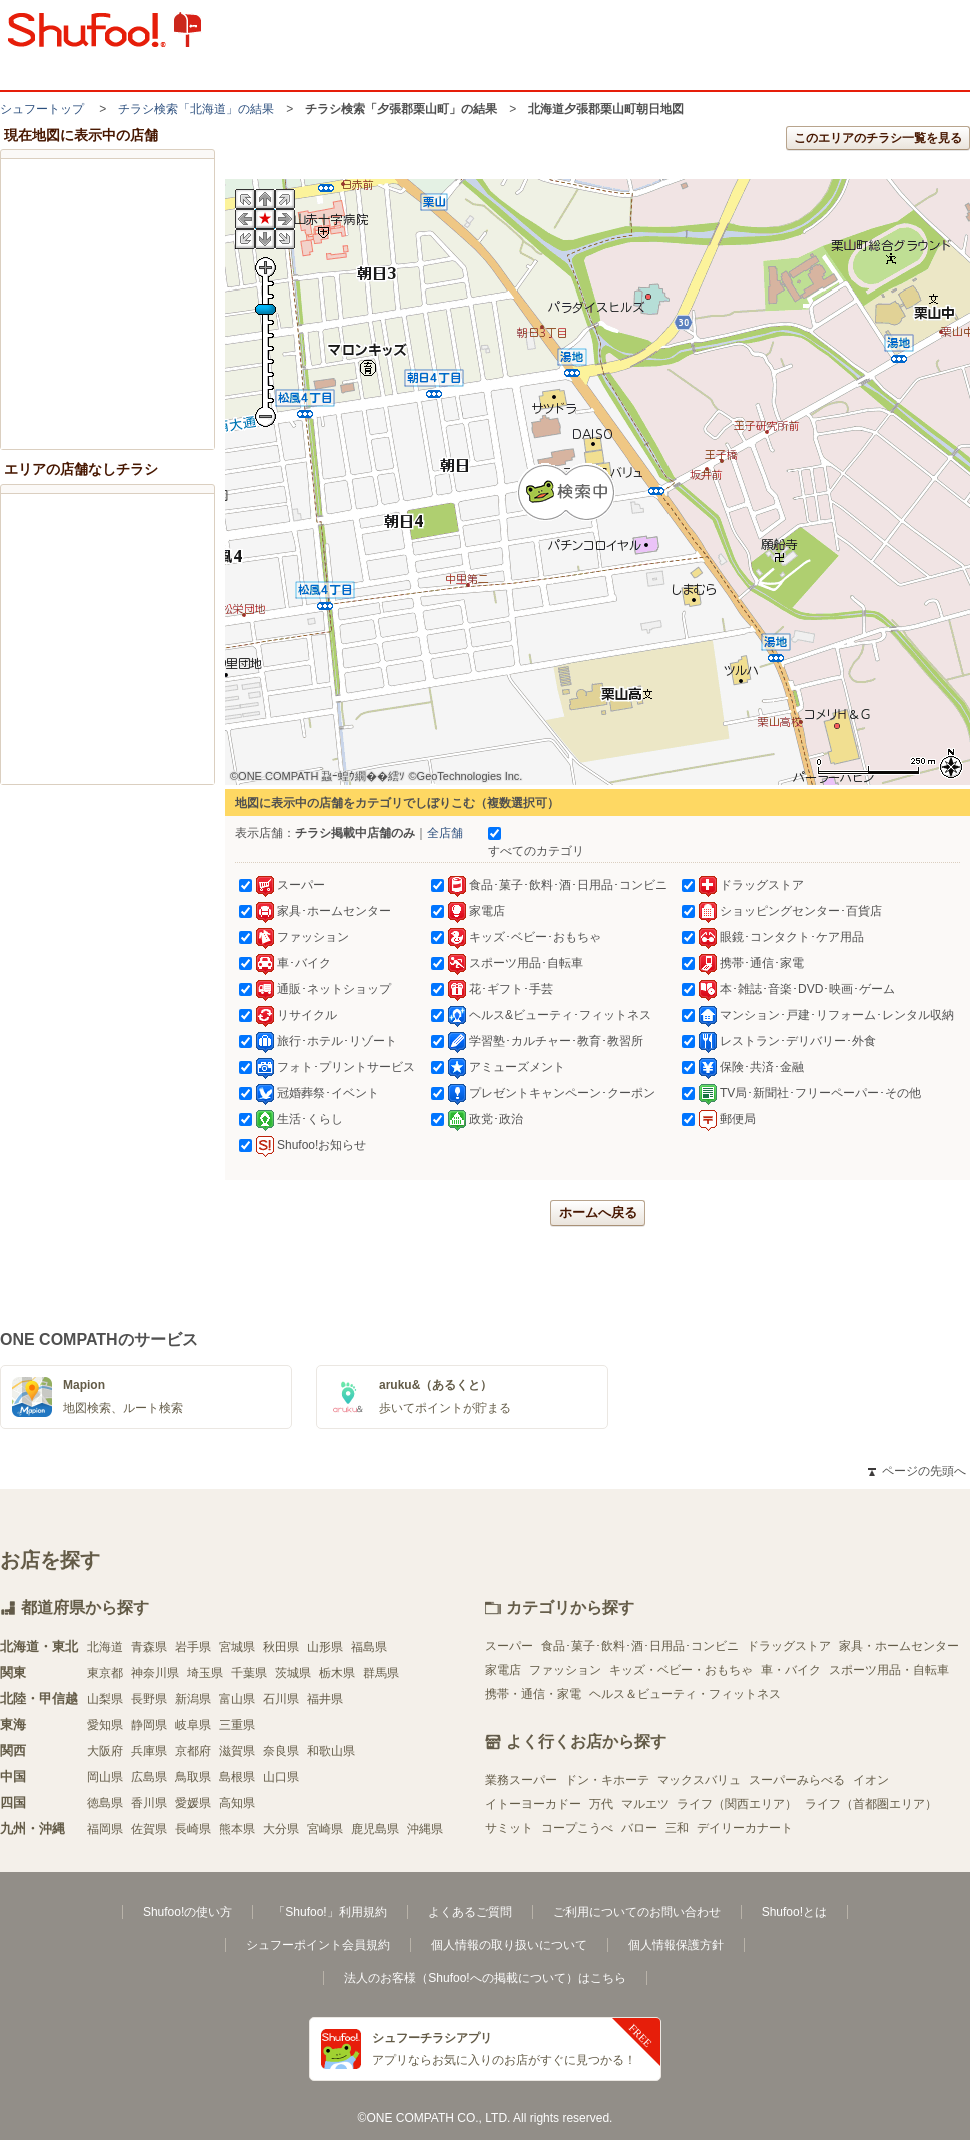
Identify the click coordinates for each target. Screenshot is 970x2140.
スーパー (509, 1646)
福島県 (369, 1647)
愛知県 (105, 1725)
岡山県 (105, 1777)
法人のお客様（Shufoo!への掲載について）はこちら (484, 1978)
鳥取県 (193, 1777)
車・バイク (791, 1670)
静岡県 (149, 1725)
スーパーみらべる (797, 1780)
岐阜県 (193, 1725)
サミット (509, 1828)
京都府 (193, 1751)
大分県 (281, 1829)
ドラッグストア (789, 1646)
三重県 (237, 1725)
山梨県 (105, 1699)
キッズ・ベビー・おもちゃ (681, 1670)
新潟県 (193, 1699)
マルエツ (645, 1804)
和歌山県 (331, 1751)
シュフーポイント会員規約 (318, 1945)
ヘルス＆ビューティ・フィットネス (685, 1694)
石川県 (281, 1699)
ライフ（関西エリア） (737, 1804)
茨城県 (293, 1673)
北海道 (105, 1647)
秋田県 (281, 1647)
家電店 (503, 1670)
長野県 (149, 1699)
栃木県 (337, 1673)
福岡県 (105, 1829)
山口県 (281, 1777)
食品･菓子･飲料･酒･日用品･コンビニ (640, 1646)
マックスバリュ (699, 1780)
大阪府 (105, 1751)
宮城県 (237, 1647)
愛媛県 (193, 1803)
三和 (677, 1828)
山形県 (325, 1647)
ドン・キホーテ (607, 1780)
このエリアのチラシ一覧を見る (878, 138)
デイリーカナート (745, 1828)
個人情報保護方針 (676, 1945)
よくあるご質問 (470, 1912)
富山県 (237, 1699)
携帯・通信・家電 (533, 1694)
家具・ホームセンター (899, 1646)
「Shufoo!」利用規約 (329, 1912)
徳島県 (105, 1803)
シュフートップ (42, 109)
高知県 (237, 1803)
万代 (601, 1804)
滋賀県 (237, 1751)
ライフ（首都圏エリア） (871, 1804)
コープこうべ (577, 1828)
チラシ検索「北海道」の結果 (196, 109)
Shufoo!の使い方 (187, 1912)
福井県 (325, 1699)
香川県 (149, 1803)
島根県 (237, 1777)
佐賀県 (149, 1829)
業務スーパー (521, 1780)
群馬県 (381, 1673)
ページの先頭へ (917, 1471)
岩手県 (193, 1647)
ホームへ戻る (598, 1212)
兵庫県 (149, 1751)
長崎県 (193, 1829)
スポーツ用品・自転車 (889, 1670)
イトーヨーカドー (533, 1804)
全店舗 (445, 833)
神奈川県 (155, 1673)
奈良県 (281, 1751)
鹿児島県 (375, 1829)
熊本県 (237, 1829)
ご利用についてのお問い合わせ (637, 1912)
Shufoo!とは (794, 1912)
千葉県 (249, 1673)
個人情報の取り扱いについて (509, 1945)
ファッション (565, 1670)
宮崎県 (325, 1829)
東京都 (105, 1673)
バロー (639, 1828)
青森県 (149, 1647)
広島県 (149, 1777)
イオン (871, 1780)
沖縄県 (425, 1829)
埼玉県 (205, 1673)
